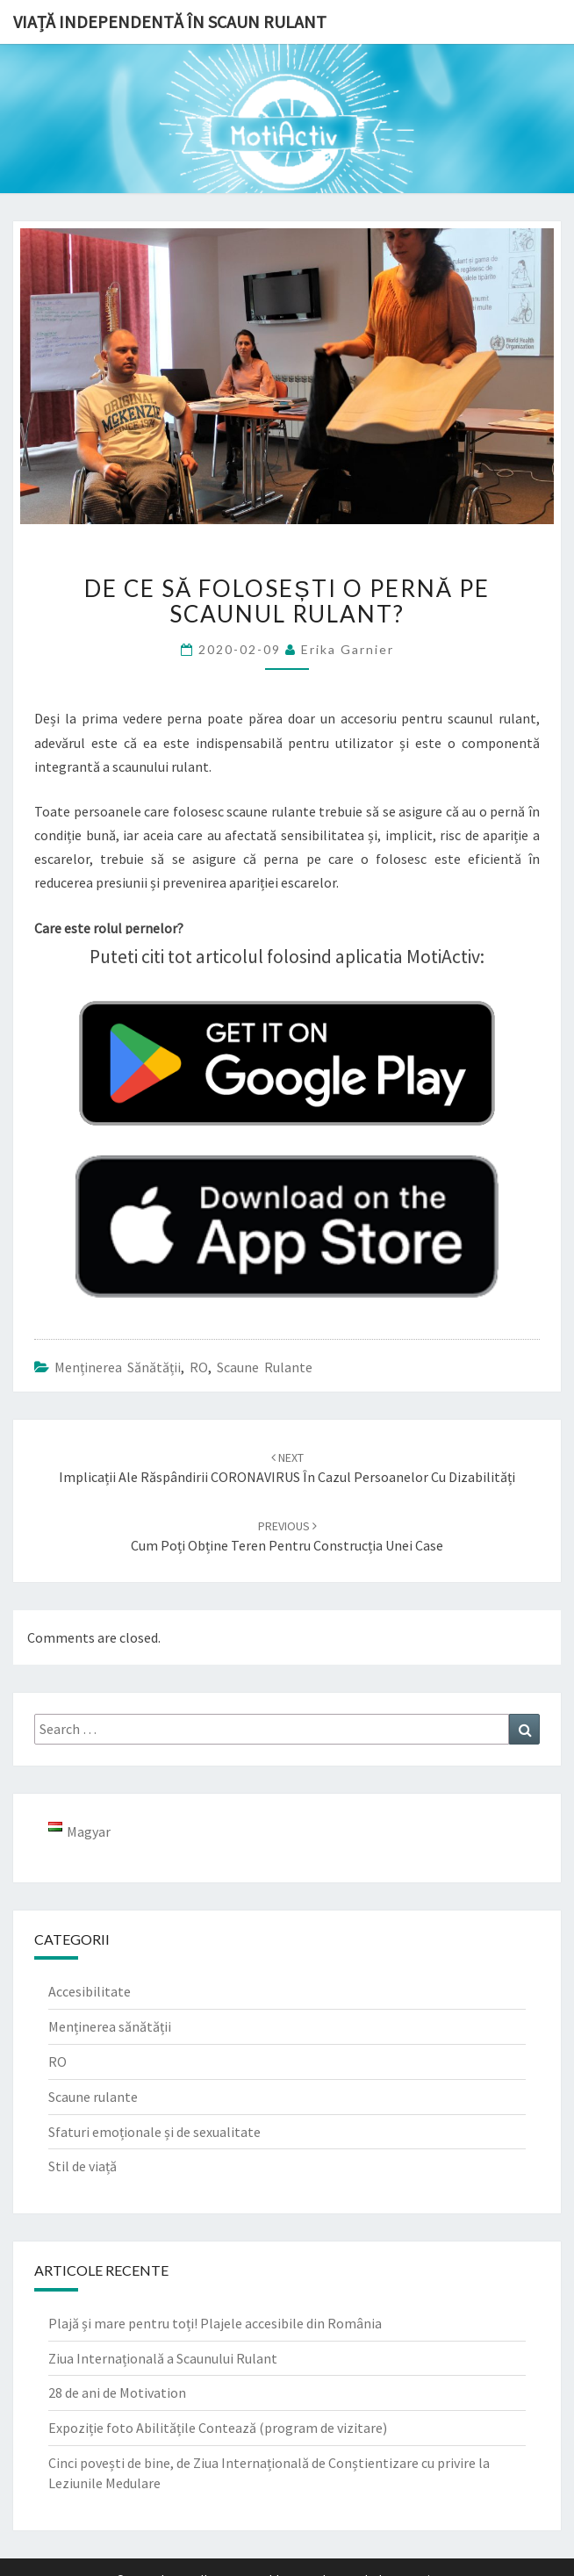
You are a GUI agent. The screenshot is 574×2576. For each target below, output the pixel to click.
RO (199, 1367)
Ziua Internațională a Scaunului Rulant (162, 2358)
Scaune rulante (264, 1367)
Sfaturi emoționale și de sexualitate (154, 2132)
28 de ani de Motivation (117, 2392)
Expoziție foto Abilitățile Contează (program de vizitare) (217, 2427)
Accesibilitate (89, 1991)
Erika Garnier (347, 649)
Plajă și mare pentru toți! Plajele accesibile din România (215, 2323)
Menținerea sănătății (117, 1367)
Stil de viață (82, 2166)
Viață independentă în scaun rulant (169, 21)
